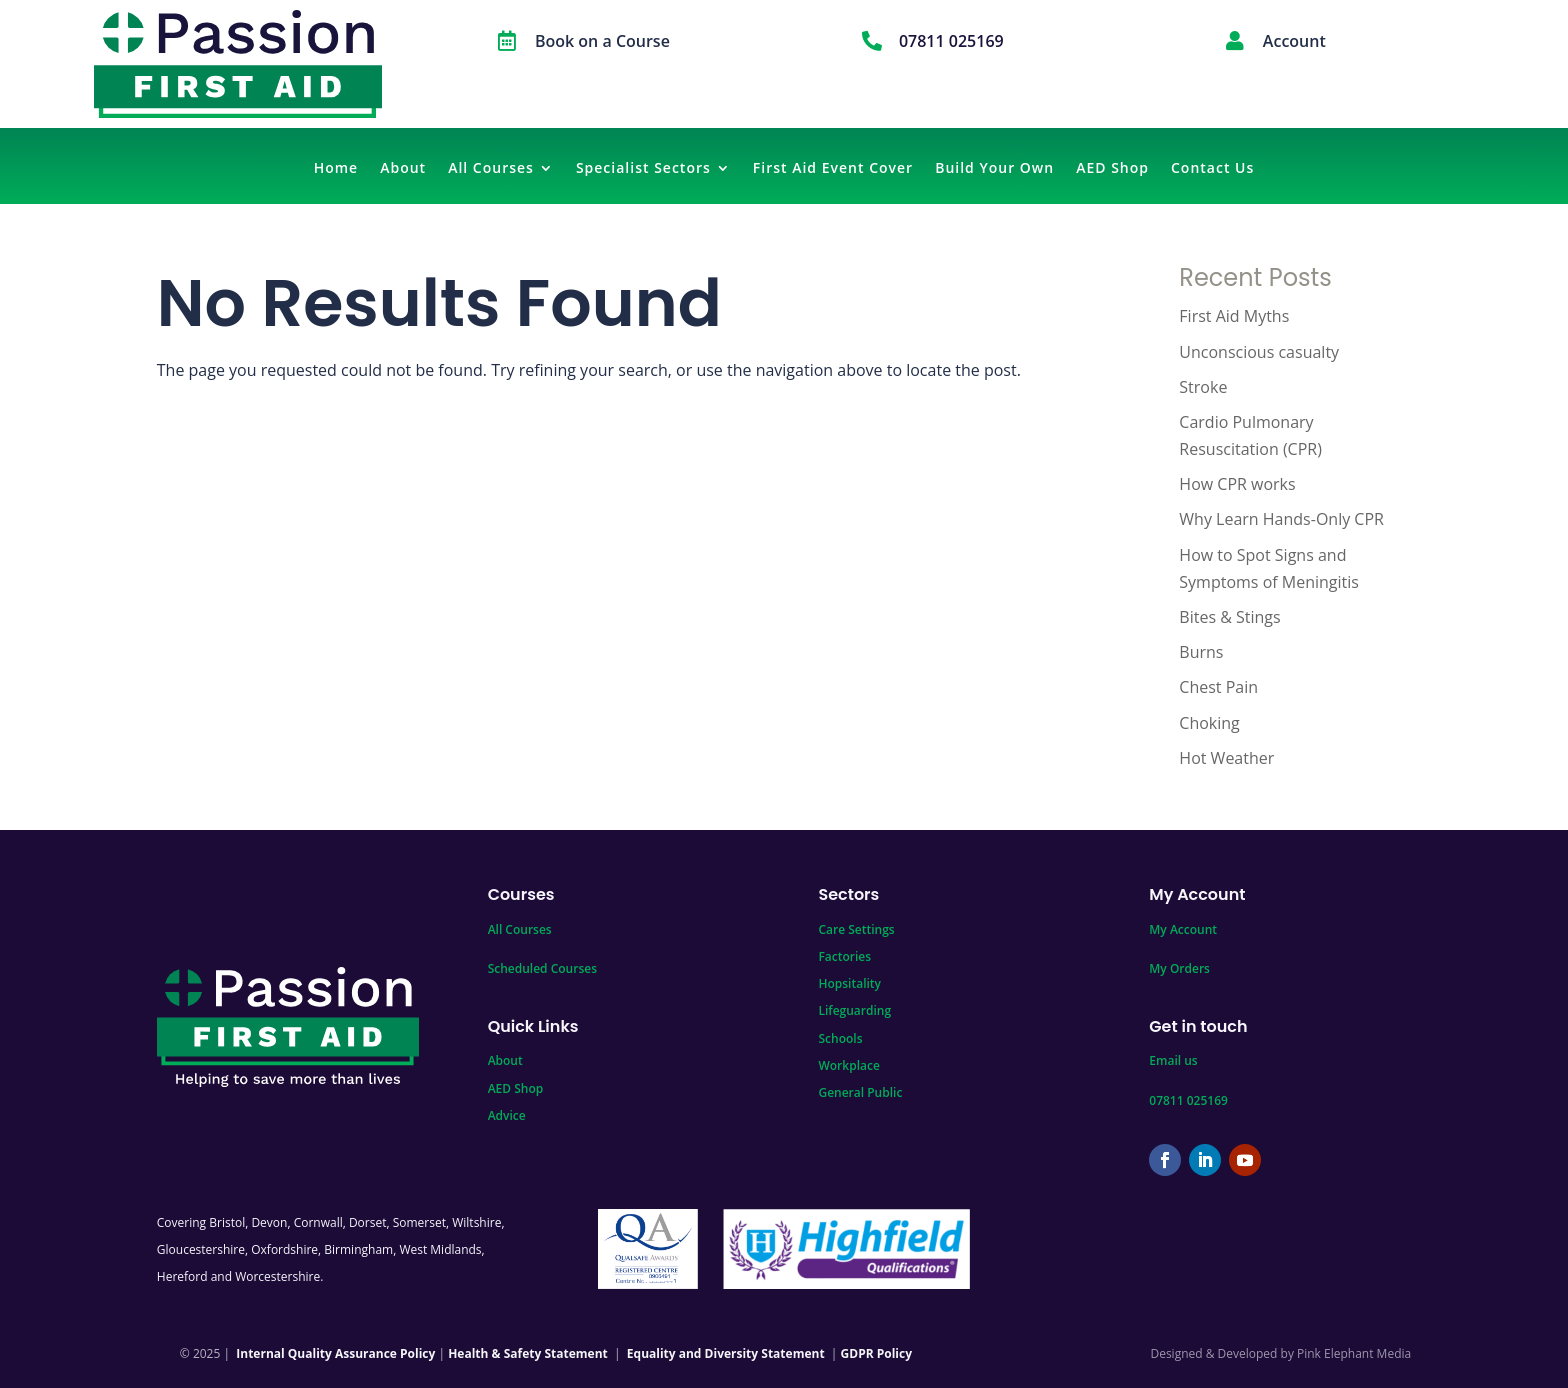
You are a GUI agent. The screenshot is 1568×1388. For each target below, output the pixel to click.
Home (336, 169)
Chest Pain (1218, 687)
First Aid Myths (1234, 316)
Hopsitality (849, 983)
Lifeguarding (854, 1010)
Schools (840, 1038)
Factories (844, 956)
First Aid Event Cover (833, 169)
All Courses (491, 169)
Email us (1173, 1060)
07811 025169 (1188, 1100)
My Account (1183, 929)
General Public (860, 1092)
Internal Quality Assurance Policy (335, 1353)
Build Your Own (994, 169)
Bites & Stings (1229, 617)
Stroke (1203, 387)
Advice (507, 1115)
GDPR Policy (876, 1353)
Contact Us (1212, 169)
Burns (1201, 652)
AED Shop (1112, 169)
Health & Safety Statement (528, 1353)
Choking (1209, 723)
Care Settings (856, 929)
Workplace (848, 1065)
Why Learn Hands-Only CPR (1281, 519)
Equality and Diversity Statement (726, 1353)
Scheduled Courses (542, 968)
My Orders (1179, 968)
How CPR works (1237, 484)
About (403, 169)
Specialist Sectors (643, 169)
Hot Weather (1226, 758)
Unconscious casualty (1259, 352)
